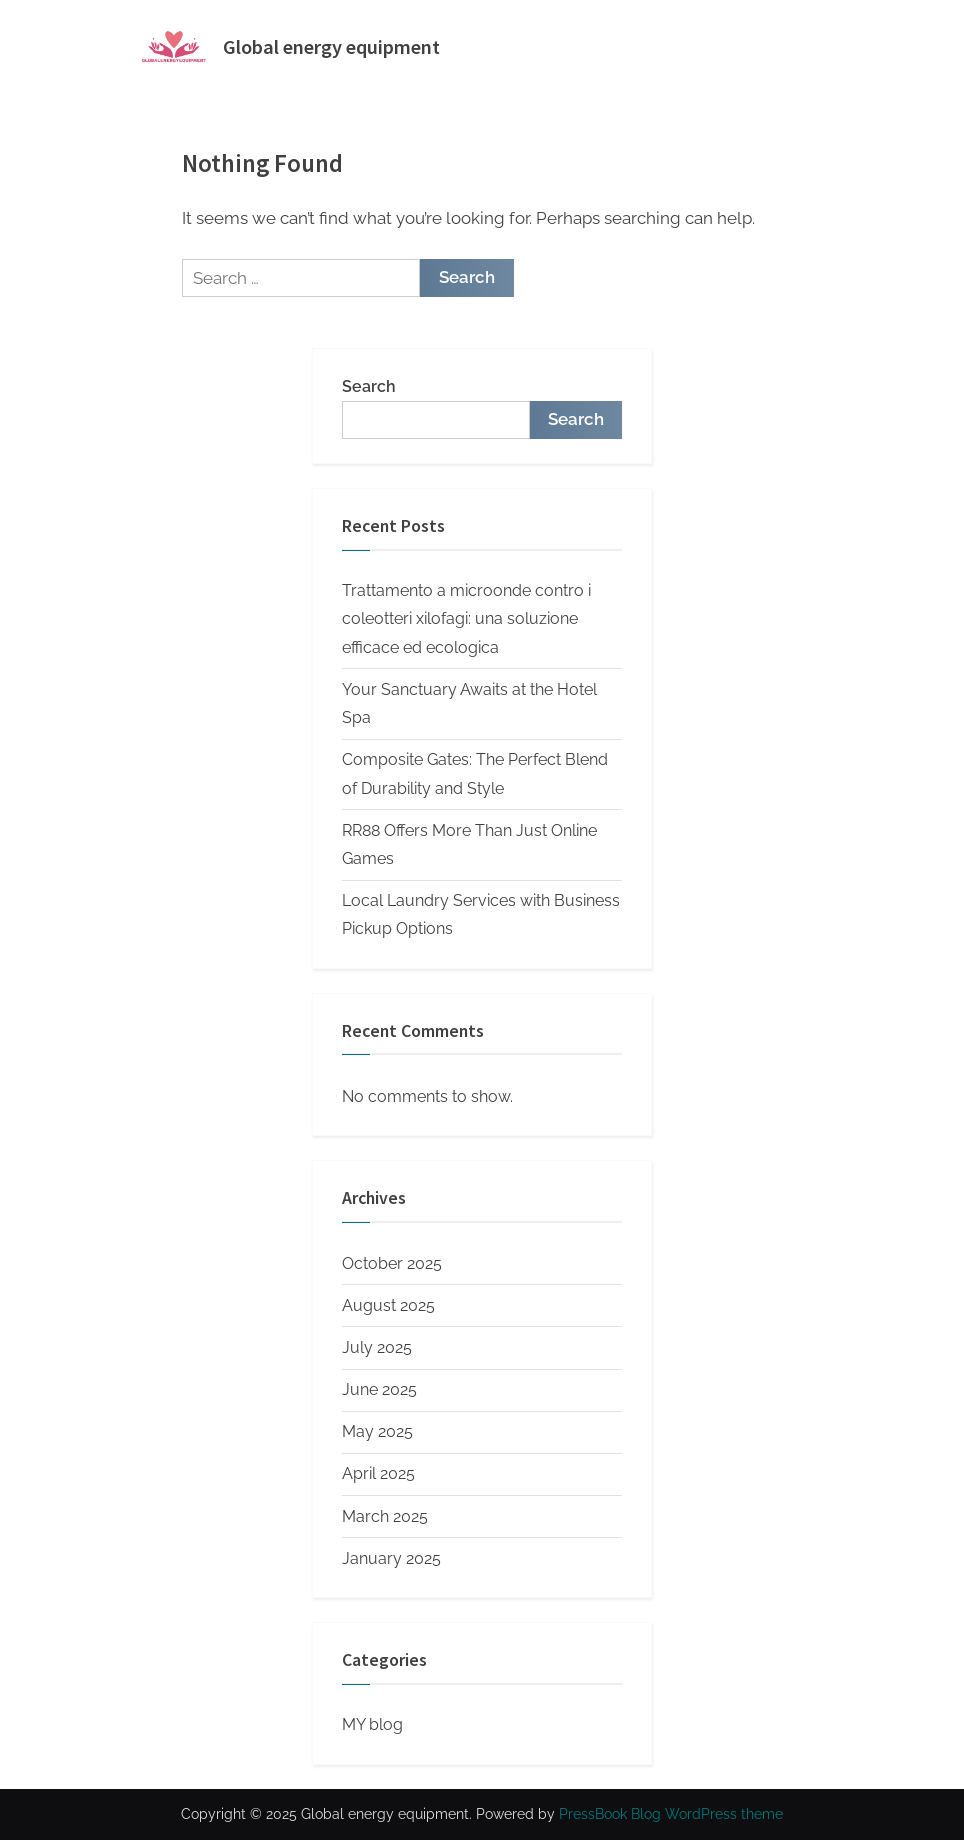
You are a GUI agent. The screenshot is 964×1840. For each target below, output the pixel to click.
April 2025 (378, 1473)
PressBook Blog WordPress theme (671, 1814)
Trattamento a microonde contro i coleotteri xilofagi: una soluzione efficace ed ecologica (466, 619)
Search (369, 386)
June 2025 (379, 1389)
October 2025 (392, 1263)
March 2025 (385, 1516)
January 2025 (391, 1558)
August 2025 (388, 1305)
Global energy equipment (331, 47)
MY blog (372, 1724)
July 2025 (377, 1347)
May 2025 (377, 1431)
